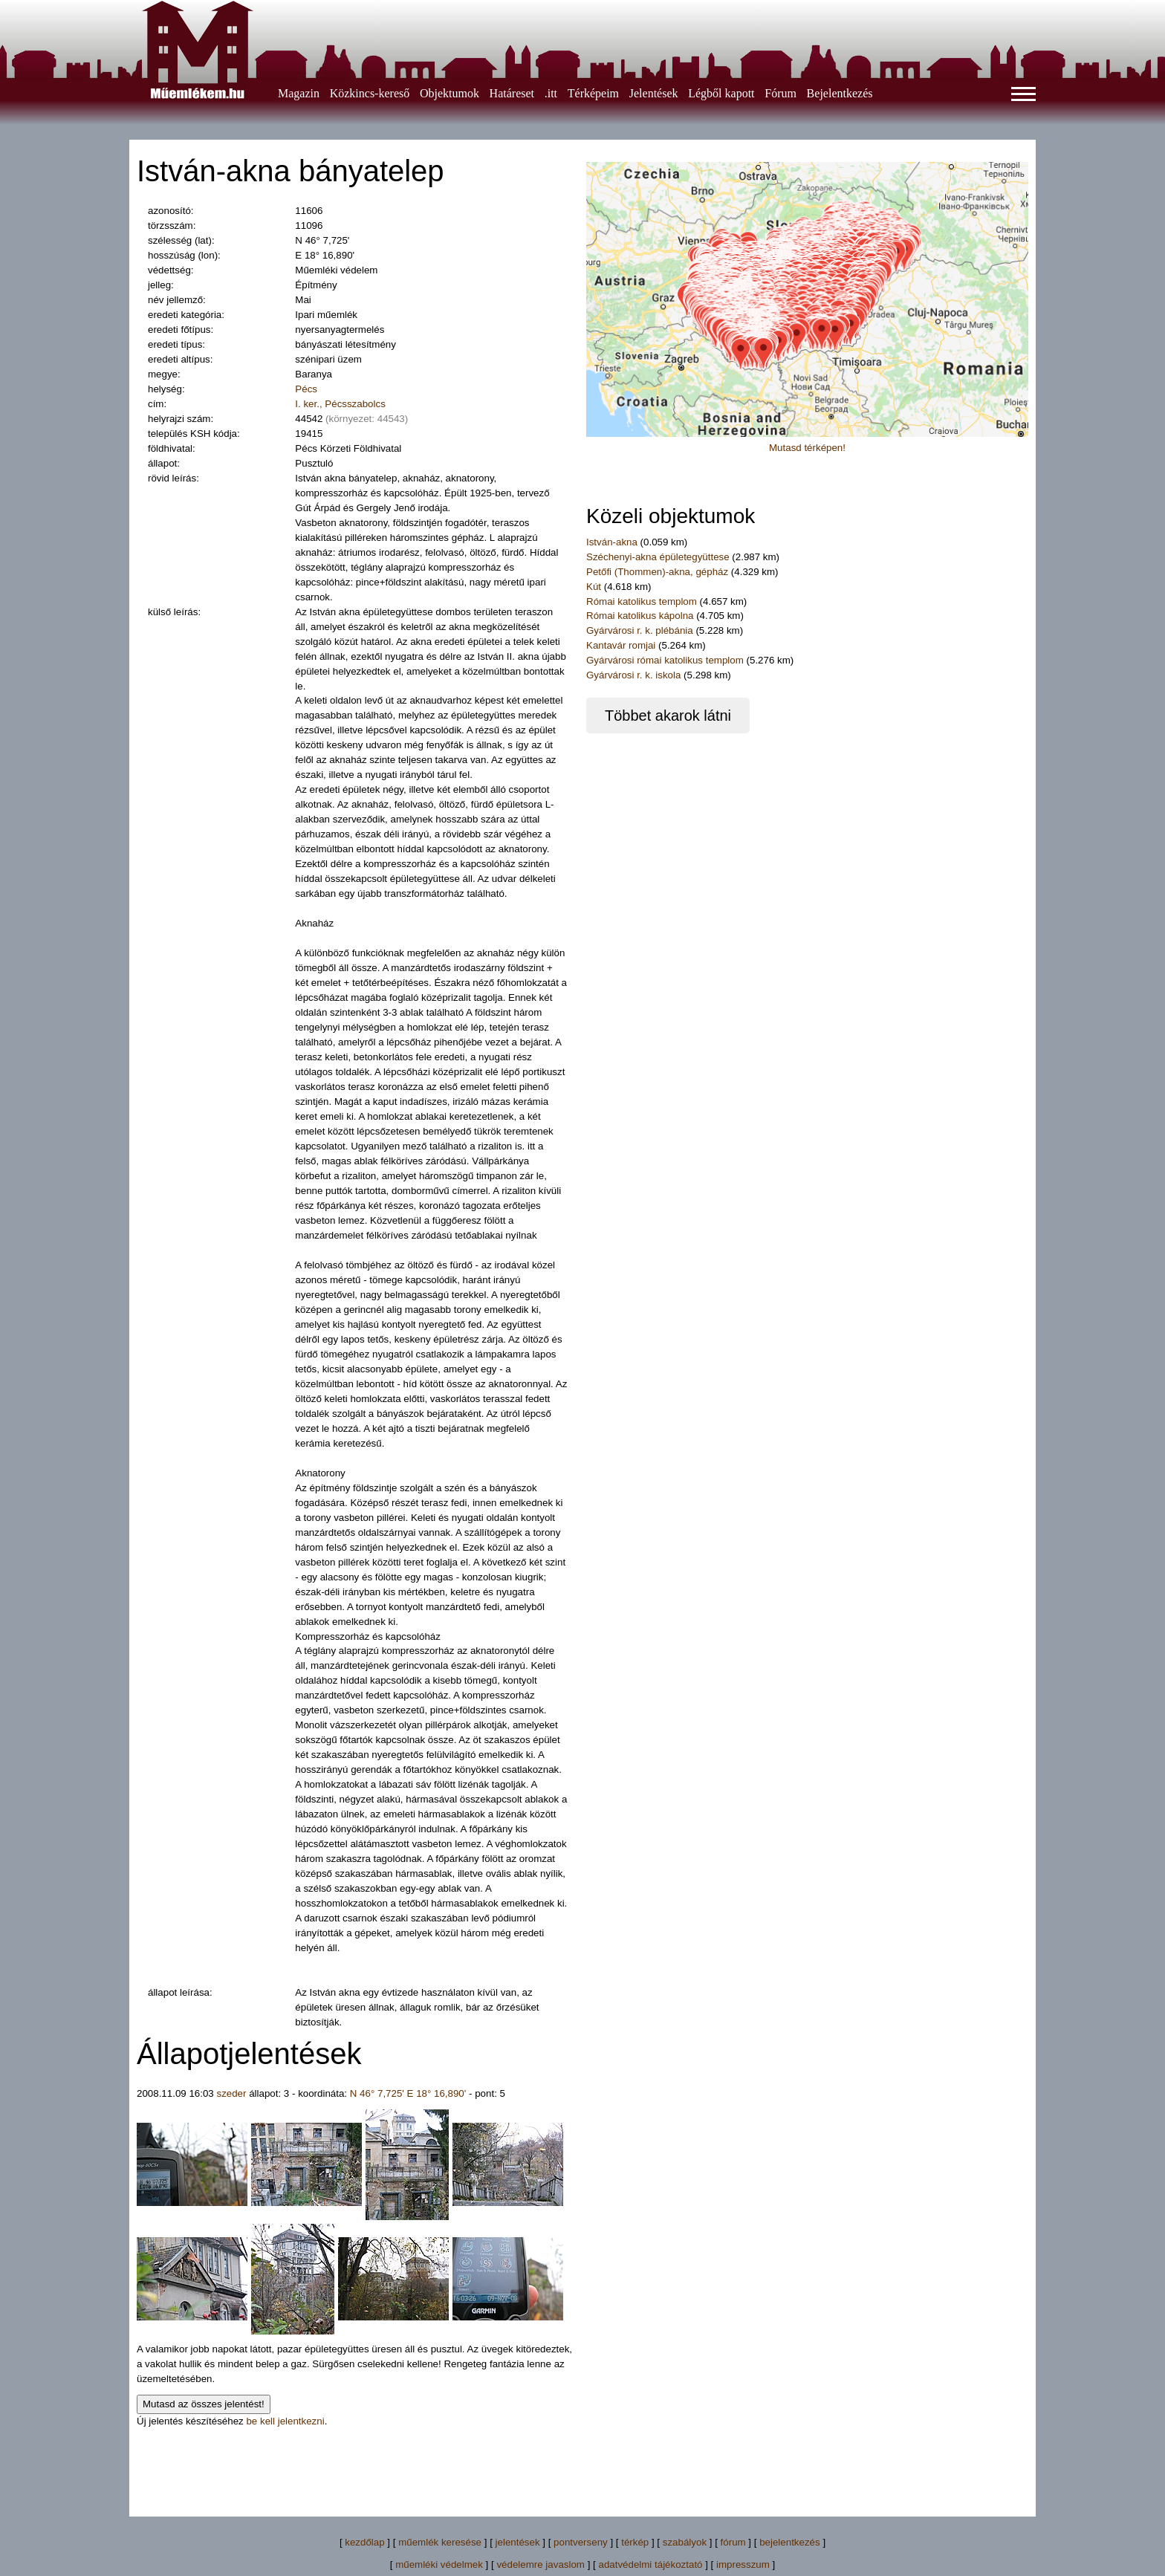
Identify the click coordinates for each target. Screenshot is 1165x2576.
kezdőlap (364, 2542)
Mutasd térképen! (807, 447)
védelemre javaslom (540, 2564)
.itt (551, 93)
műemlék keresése (439, 2542)
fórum (733, 2542)
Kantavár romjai (622, 645)
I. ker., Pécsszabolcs (340, 403)
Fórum (780, 93)
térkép (635, 2542)
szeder (231, 2093)
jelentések (518, 2542)
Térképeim (593, 93)
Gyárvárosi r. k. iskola (633, 675)
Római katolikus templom (643, 601)
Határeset (512, 93)
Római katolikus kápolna (641, 615)
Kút (595, 586)
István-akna (611, 542)
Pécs (306, 389)
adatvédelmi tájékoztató (650, 2564)
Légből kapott (721, 93)
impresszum (743, 2564)
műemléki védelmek (439, 2564)
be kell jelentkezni (285, 2421)
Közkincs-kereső (370, 93)
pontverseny (581, 2542)
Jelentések (653, 93)
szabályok (685, 2542)
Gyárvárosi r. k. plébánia (639, 630)
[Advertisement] (582, 2462)
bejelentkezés (789, 2542)
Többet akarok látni (668, 715)
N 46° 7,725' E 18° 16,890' (408, 2093)
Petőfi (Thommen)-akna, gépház (657, 571)
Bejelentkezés (840, 93)
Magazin (298, 93)
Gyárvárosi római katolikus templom (665, 660)
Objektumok (449, 93)
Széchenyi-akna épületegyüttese (658, 556)
